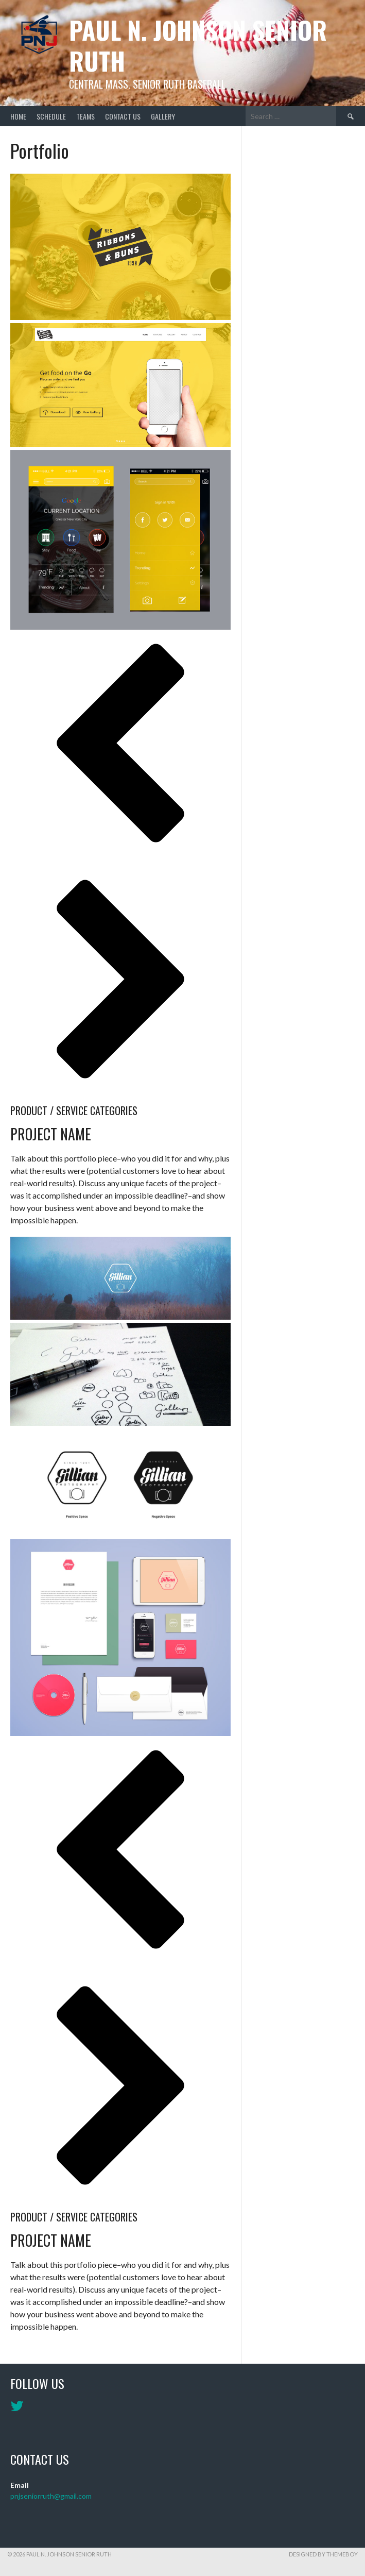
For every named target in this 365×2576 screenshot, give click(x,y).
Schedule (51, 116)
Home (18, 116)
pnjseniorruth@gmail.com (51, 2495)
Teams (85, 116)
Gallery (163, 116)
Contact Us (123, 116)
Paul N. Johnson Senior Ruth (198, 45)
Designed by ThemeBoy (323, 2554)
